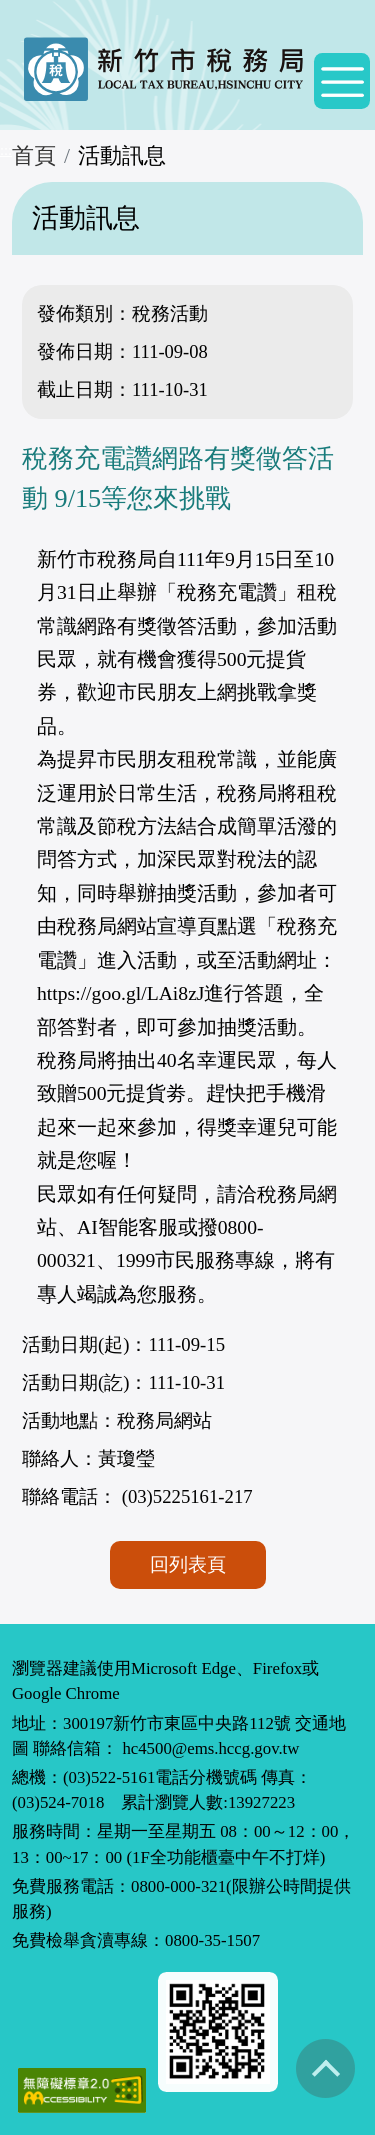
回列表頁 (188, 1564)
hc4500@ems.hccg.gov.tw (210, 1748)
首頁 (34, 156)
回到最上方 (325, 2068)
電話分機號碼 (206, 1777)
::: (6, 150)
